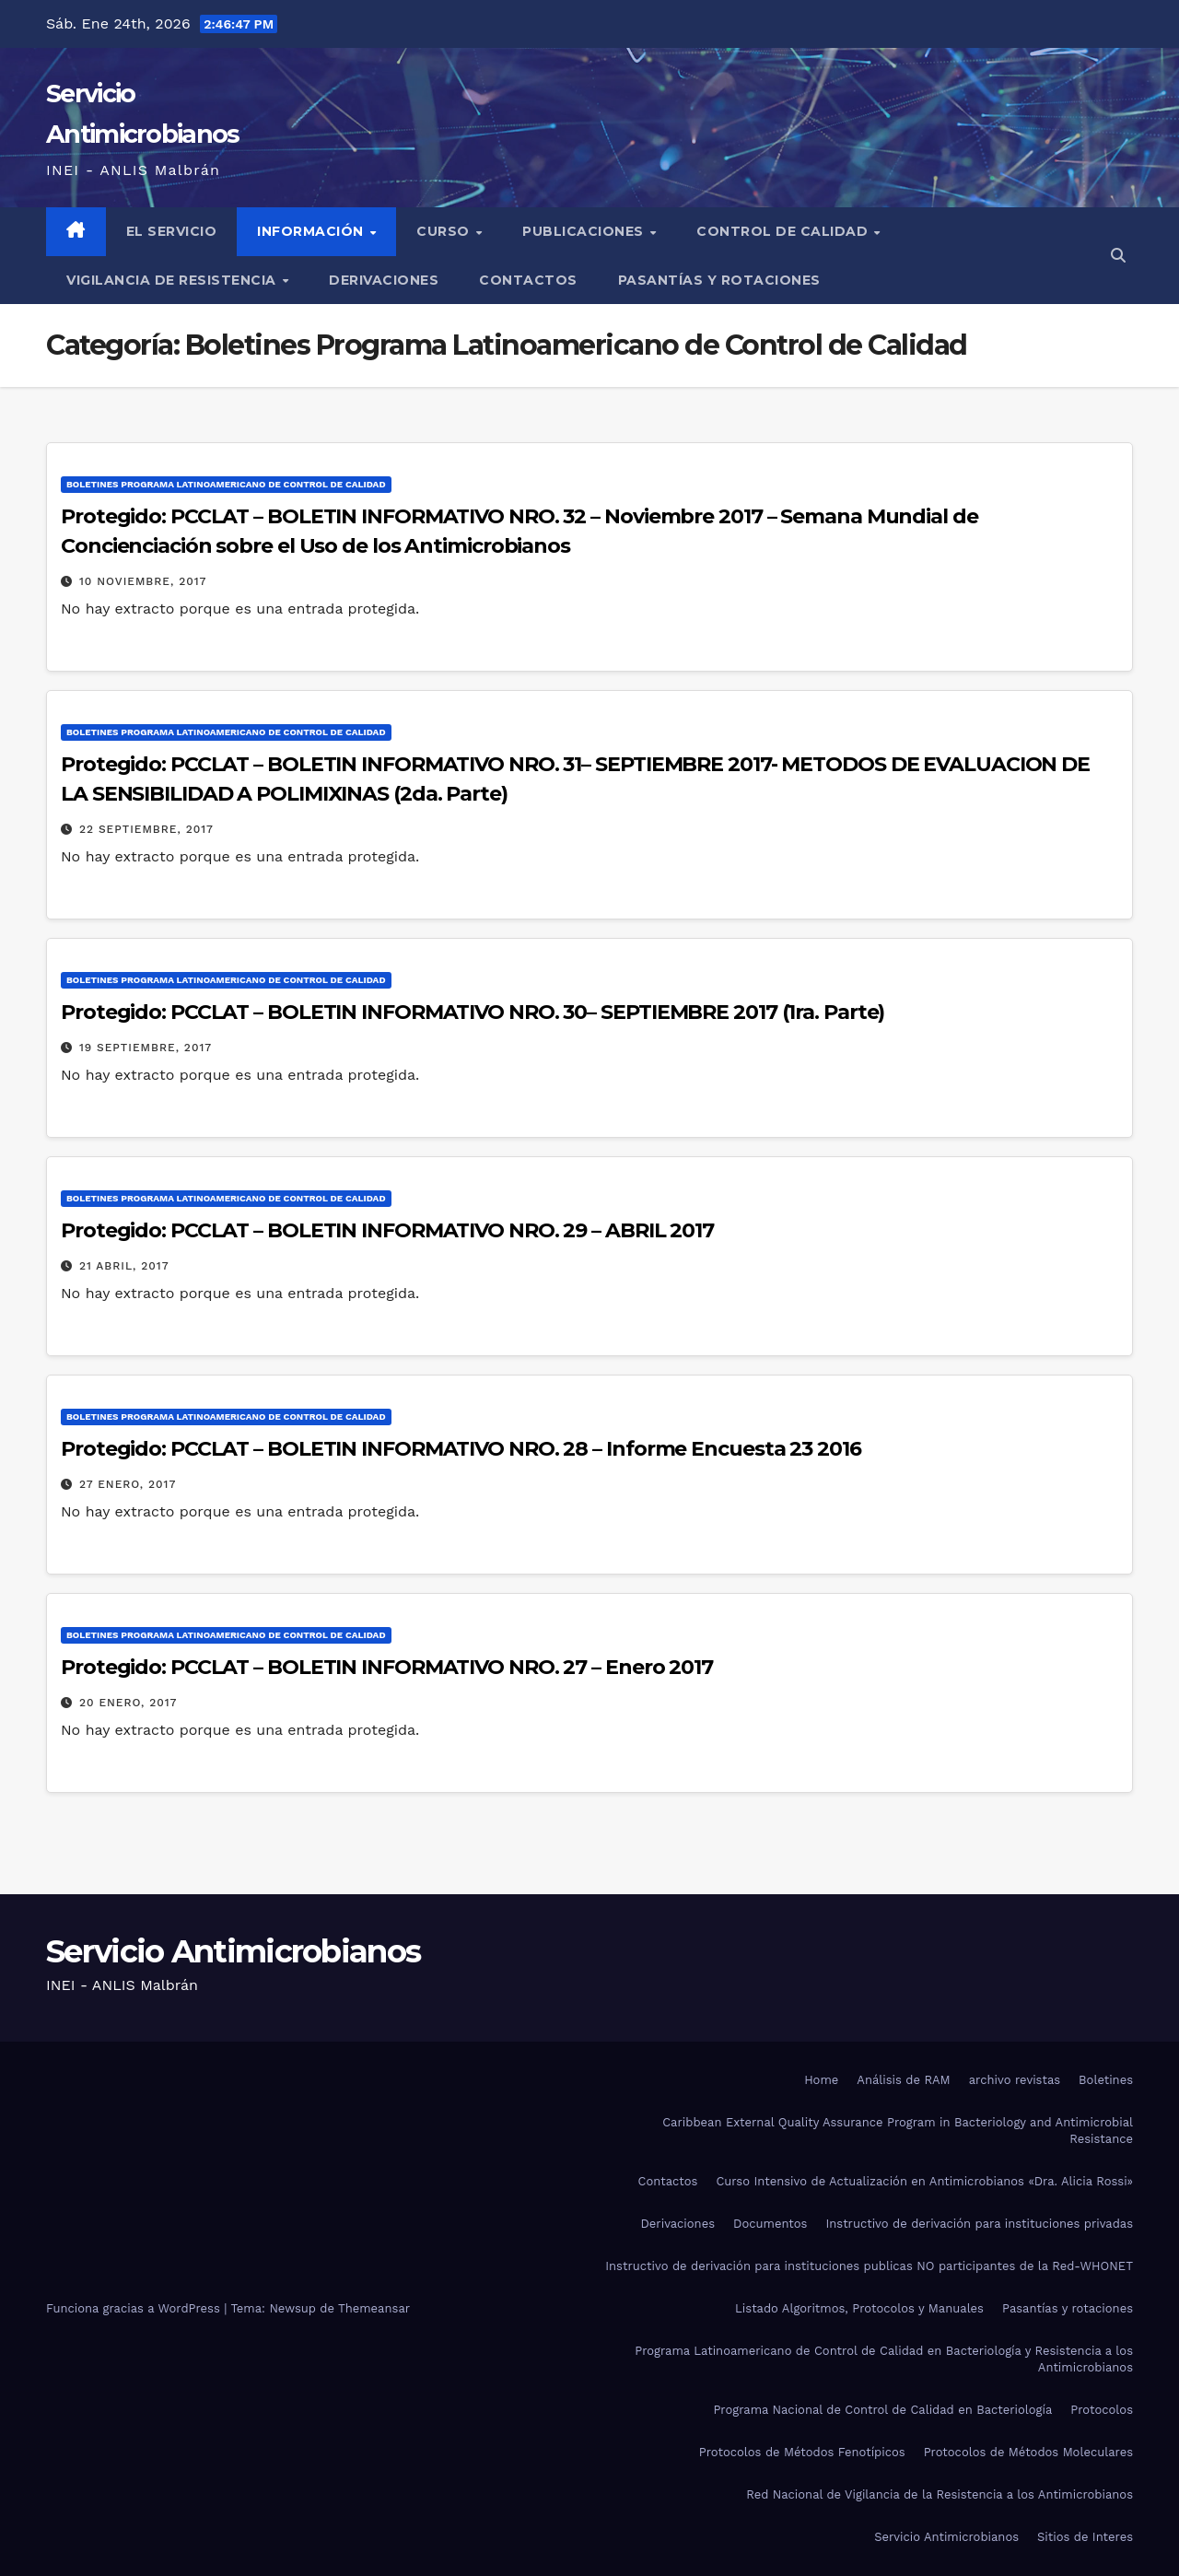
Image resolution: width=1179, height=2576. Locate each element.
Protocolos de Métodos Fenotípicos (802, 2452)
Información (312, 231)
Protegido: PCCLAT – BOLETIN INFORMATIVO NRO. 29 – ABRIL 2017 (387, 1230)
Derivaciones (383, 280)
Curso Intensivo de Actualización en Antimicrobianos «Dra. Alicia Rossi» (924, 2181)
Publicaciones (585, 231)
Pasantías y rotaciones (719, 280)
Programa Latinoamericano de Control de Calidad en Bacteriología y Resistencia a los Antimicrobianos (884, 2359)
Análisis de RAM (903, 2080)
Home (821, 2080)
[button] (1118, 255)
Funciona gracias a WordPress (135, 2308)
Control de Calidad (784, 231)
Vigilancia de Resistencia (173, 280)
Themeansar (374, 2308)
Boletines (1106, 2080)
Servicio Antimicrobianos (233, 1951)
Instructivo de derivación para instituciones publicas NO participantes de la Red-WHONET (869, 2266)
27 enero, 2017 (127, 1484)
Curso (444, 231)
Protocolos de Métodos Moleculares (1028, 2452)
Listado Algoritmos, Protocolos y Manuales (859, 2308)
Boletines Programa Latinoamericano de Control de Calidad (226, 484)
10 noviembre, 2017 (143, 581)
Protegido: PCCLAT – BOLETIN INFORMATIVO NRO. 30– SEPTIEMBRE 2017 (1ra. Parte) (472, 1012)
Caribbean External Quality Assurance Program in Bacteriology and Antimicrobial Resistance (897, 2130)
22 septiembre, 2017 (146, 829)
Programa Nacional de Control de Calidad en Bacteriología (882, 2410)
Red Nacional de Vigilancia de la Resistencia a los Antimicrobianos (939, 2494)
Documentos (770, 2224)
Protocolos (1101, 2410)
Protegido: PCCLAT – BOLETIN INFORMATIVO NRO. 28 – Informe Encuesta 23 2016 (461, 1448)
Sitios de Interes (1085, 2537)
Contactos (528, 280)
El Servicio (171, 231)
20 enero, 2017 (128, 1702)
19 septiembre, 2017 (145, 1047)
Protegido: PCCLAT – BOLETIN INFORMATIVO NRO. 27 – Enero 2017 (387, 1667)
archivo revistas (1014, 2080)
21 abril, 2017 (124, 1265)
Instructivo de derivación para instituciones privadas (979, 2224)
